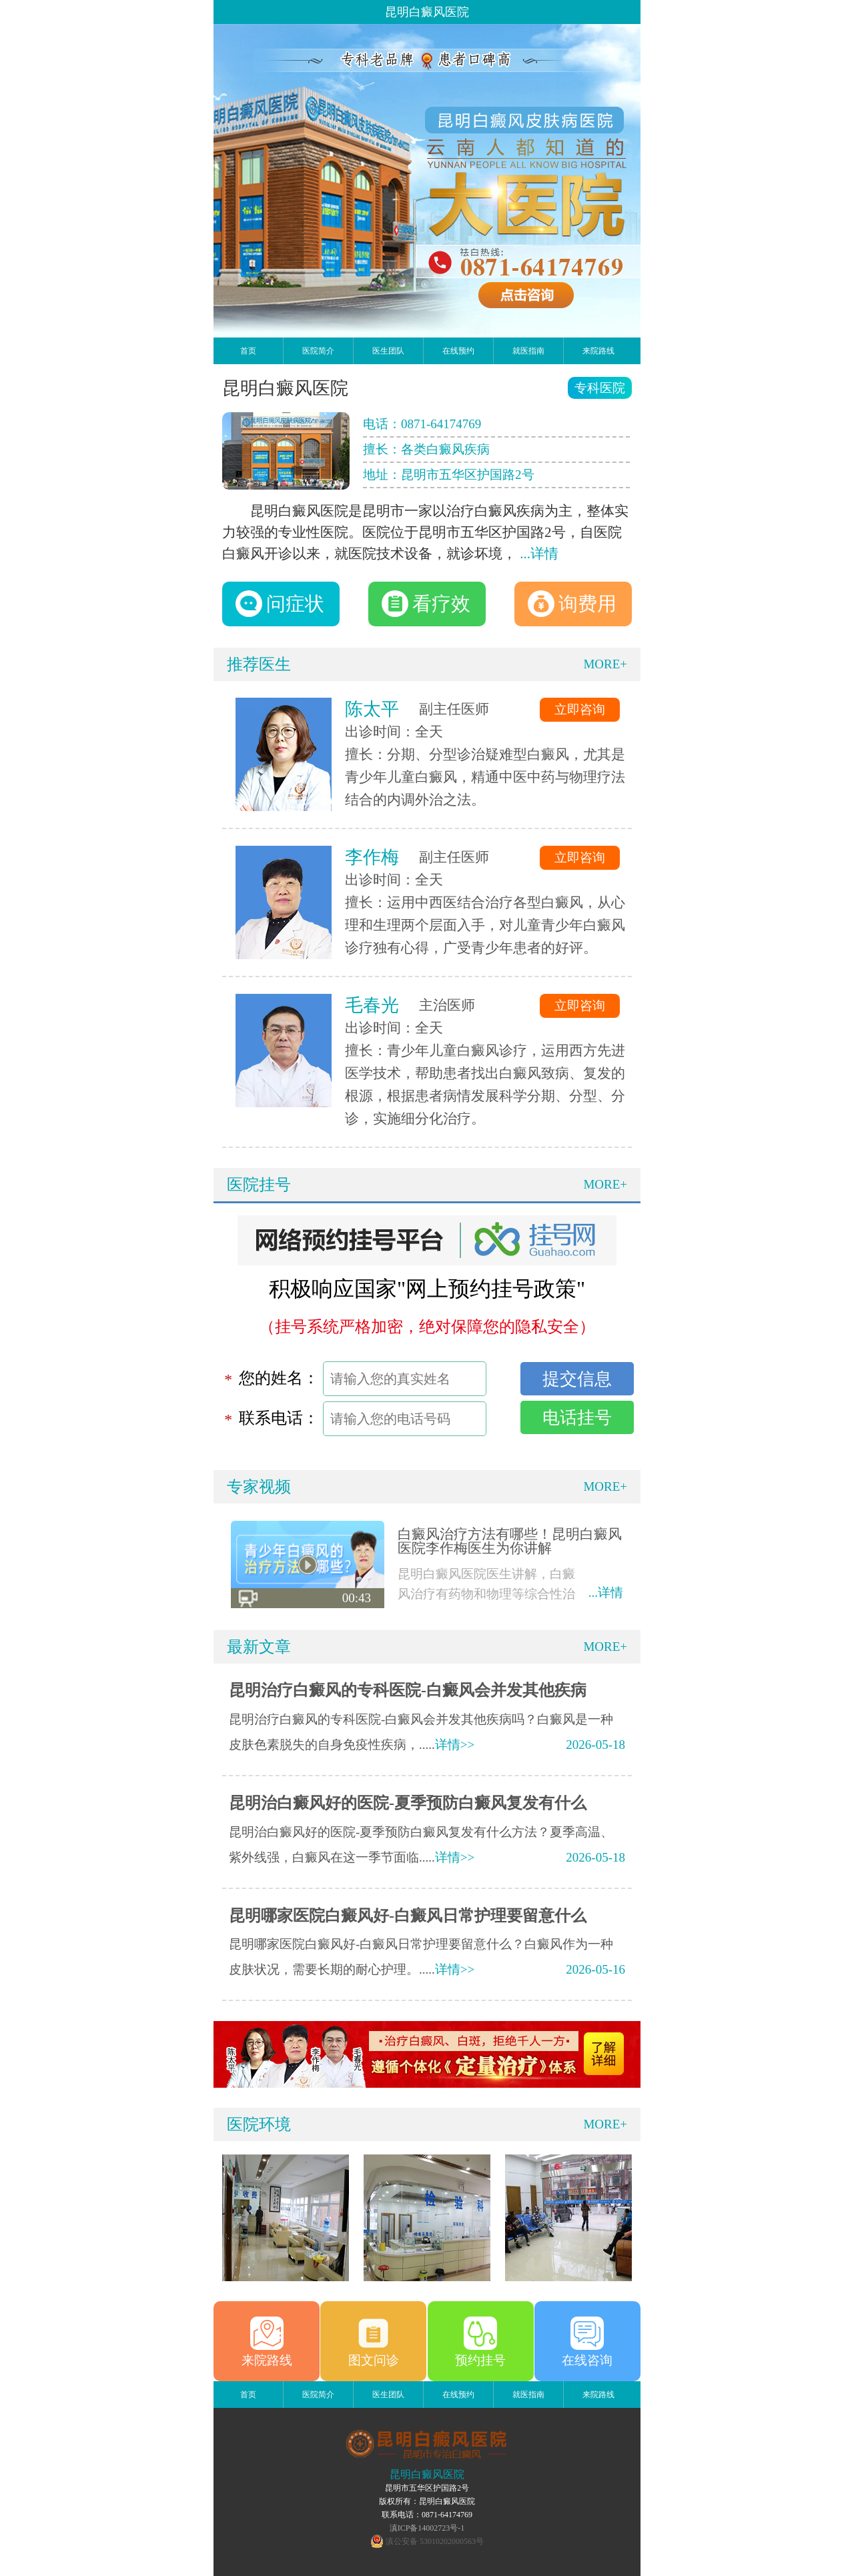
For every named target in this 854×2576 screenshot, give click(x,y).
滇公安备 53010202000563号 (435, 2541)
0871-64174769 (441, 424)
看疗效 (426, 603)
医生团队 (388, 351)
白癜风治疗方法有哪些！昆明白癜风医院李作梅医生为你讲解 (510, 1540)
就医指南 (528, 351)
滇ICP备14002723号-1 (427, 2528)
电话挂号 (577, 1417)
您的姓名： (279, 1378)
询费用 (572, 603)
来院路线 (598, 351)
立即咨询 (579, 709)
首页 (248, 351)
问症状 (280, 603)
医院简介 (318, 351)
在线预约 (458, 351)
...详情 (539, 554)
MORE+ (605, 664)
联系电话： (279, 1418)
